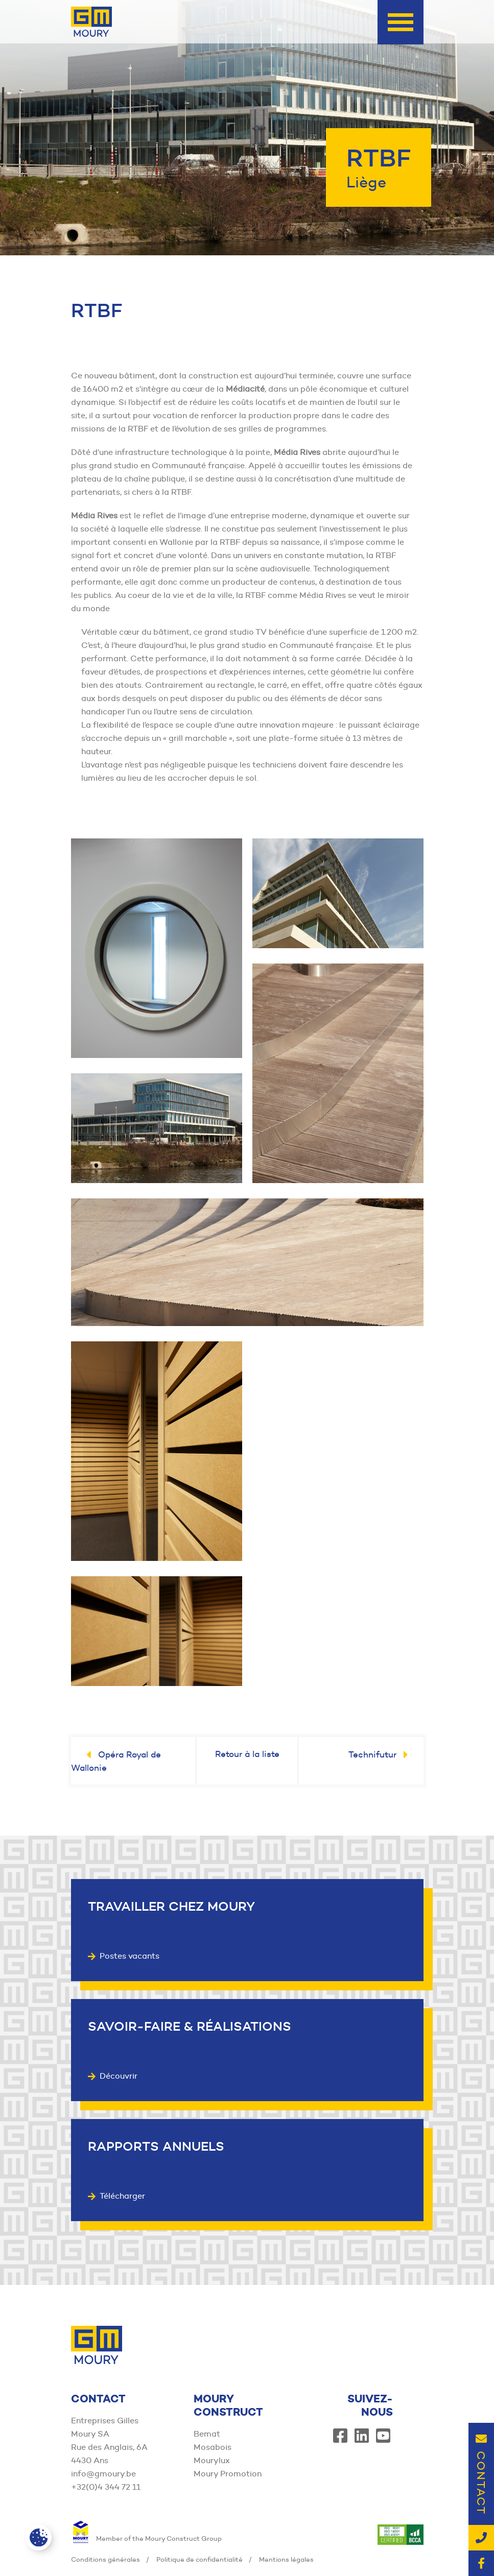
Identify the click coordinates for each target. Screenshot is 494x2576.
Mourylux (212, 2460)
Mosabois (212, 2447)
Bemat (207, 2434)
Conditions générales (105, 2559)
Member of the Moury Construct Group (146, 2538)
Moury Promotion (228, 2473)
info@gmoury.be (103, 2473)
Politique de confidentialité (199, 2559)
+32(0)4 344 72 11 (105, 2487)
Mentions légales (286, 2559)
